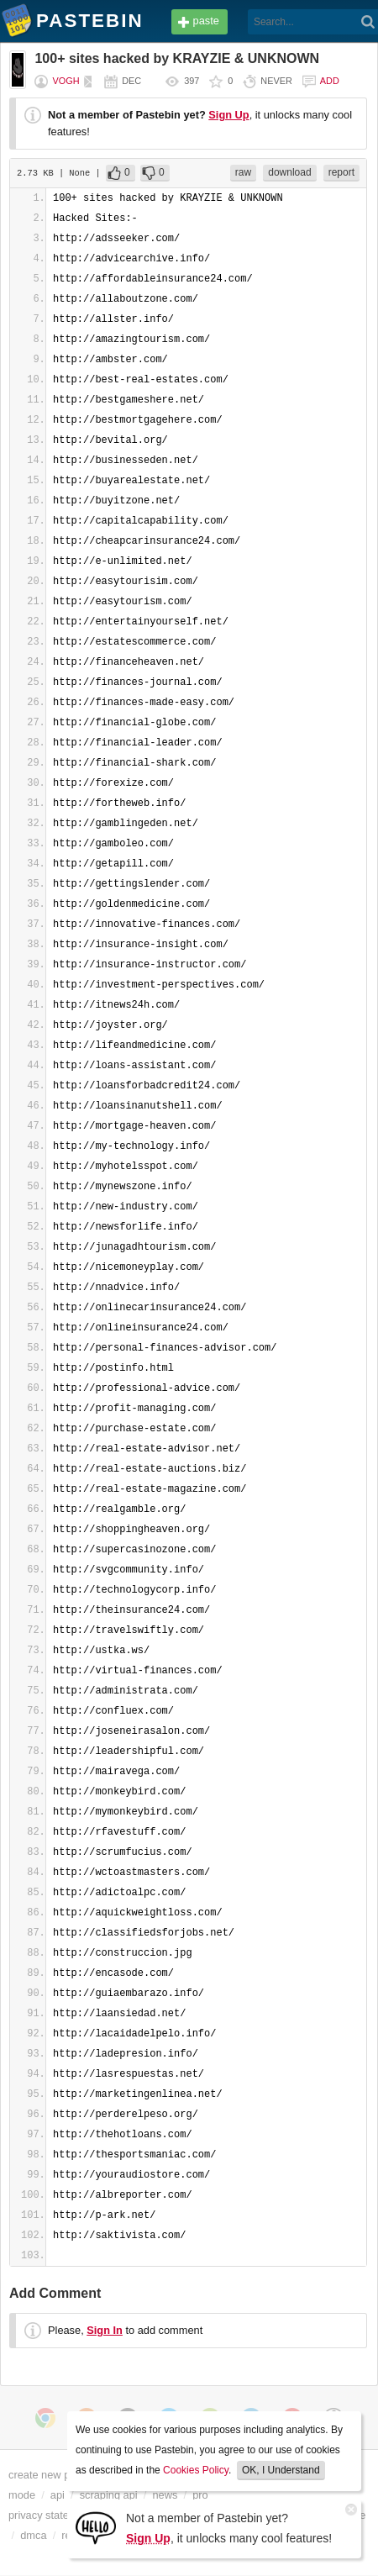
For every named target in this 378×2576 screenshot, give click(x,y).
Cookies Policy (195, 2470)
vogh (65, 81)
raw (243, 172)
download (289, 172)
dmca (33, 2535)
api (57, 2495)
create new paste (49, 2474)
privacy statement (50, 2515)
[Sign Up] (96, 2527)
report (341, 172)
